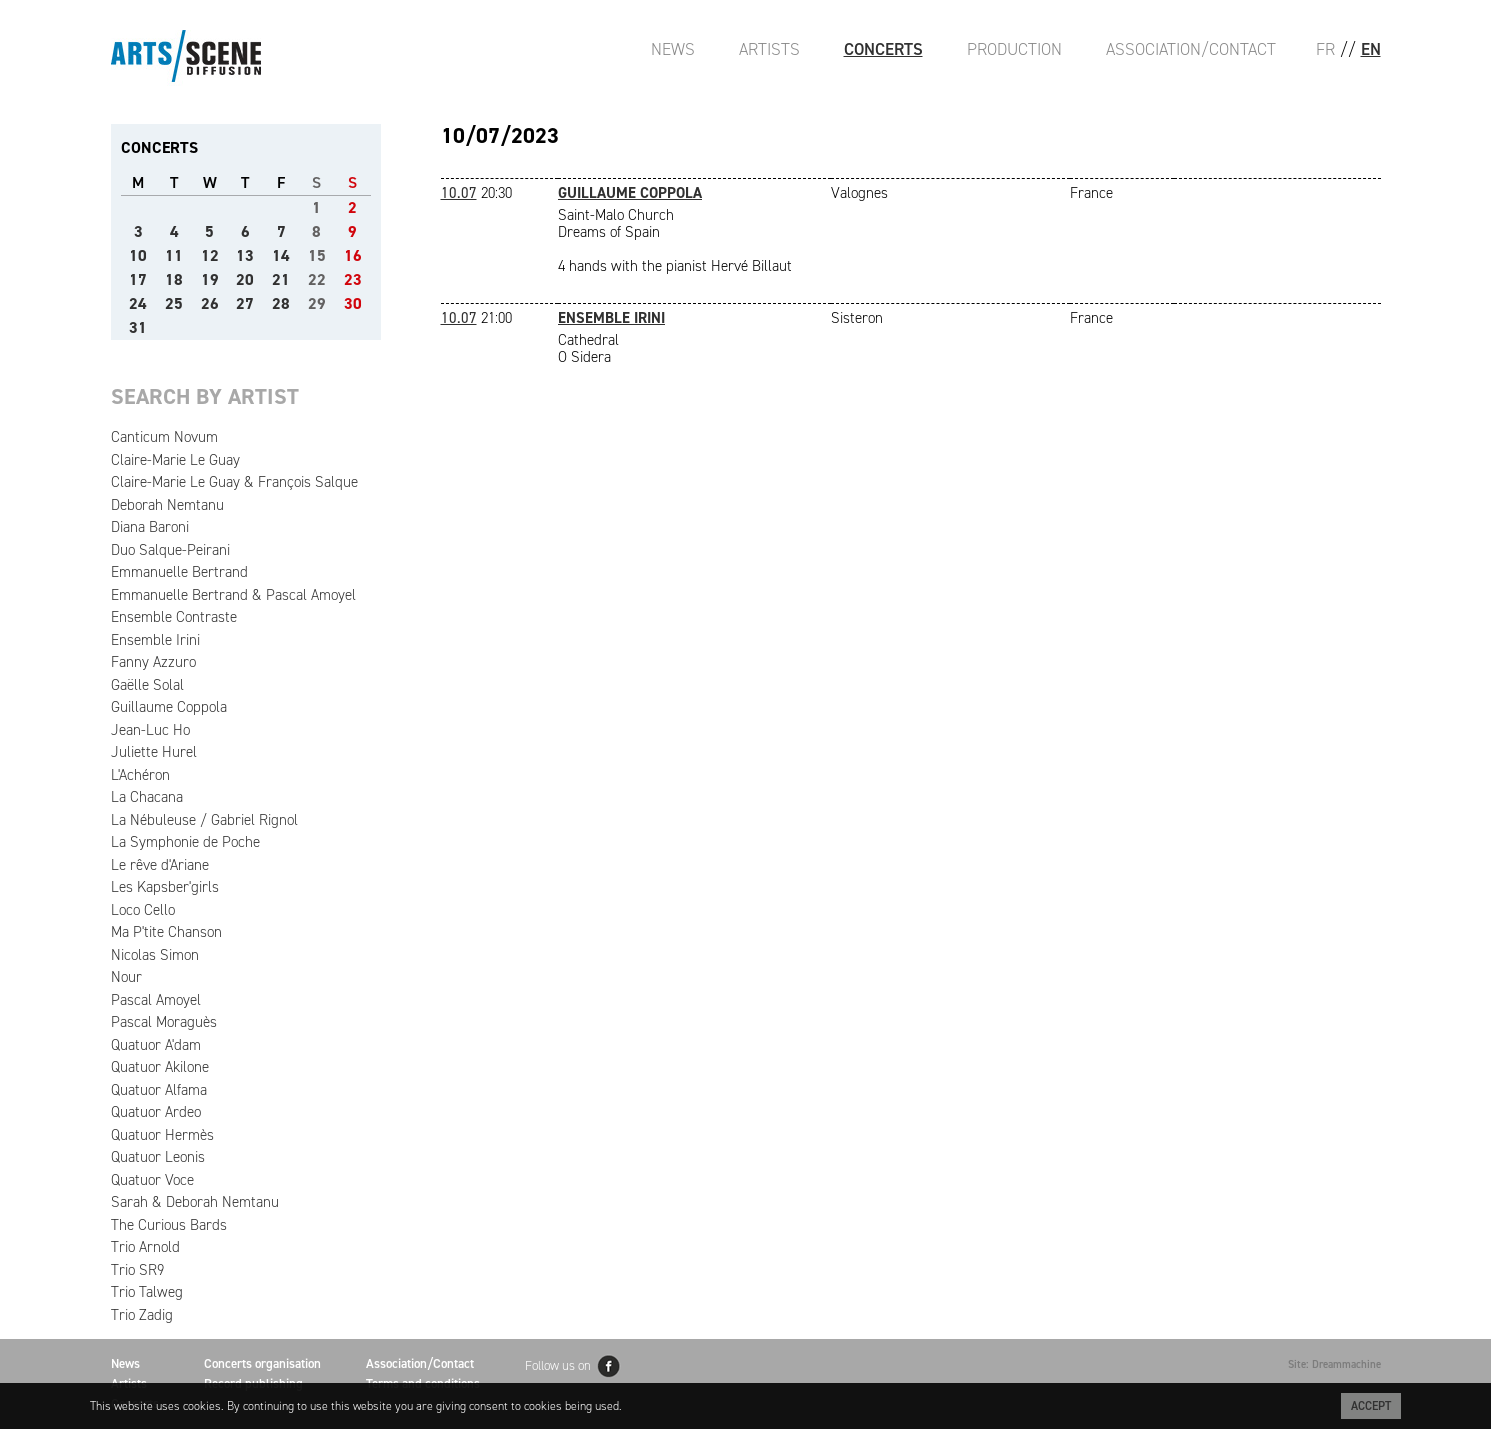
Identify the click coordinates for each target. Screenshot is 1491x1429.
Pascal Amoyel (156, 1000)
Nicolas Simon (155, 955)
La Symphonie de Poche (185, 842)
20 (245, 279)
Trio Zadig (142, 1315)
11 (174, 255)
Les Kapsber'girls (165, 887)
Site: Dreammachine (1334, 1364)
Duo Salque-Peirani (170, 550)
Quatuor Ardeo (156, 1112)
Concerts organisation (262, 1363)
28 (281, 303)
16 (353, 255)
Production (1014, 49)
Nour (126, 977)
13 (245, 255)
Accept (1371, 1406)
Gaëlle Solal (147, 685)
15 (317, 255)
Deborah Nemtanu (167, 505)
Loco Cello (143, 910)
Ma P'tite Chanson (166, 932)
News (673, 49)
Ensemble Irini (155, 640)
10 (138, 255)
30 (353, 303)
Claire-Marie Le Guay (175, 460)
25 (174, 303)
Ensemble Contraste (174, 617)
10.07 (459, 193)
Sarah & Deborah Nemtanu (195, 1202)
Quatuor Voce (152, 1180)
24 (138, 303)
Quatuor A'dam (156, 1045)
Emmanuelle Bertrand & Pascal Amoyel (233, 595)
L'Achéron (140, 775)
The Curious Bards (169, 1225)
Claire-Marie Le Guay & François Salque (234, 482)
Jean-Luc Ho (150, 730)
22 (317, 279)
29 (317, 303)
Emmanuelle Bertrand (179, 572)
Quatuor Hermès (162, 1135)
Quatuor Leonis (158, 1157)
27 (245, 303)
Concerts (883, 49)
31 (138, 327)
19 (210, 279)
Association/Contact (1191, 49)
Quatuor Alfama (159, 1090)
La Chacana (147, 797)
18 (174, 279)
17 (138, 279)
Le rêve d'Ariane (160, 865)
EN (1371, 49)
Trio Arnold (145, 1247)
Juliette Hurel (154, 752)
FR (1325, 49)
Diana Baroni (150, 527)
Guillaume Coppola (169, 707)
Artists (769, 49)
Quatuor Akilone (160, 1067)
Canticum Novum (164, 437)
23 (353, 279)
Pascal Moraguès (164, 1022)
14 (281, 255)
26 (210, 303)
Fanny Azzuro (153, 662)
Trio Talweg (147, 1292)
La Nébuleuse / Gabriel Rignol (204, 820)
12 (210, 255)
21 (281, 279)
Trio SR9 (137, 1270)
